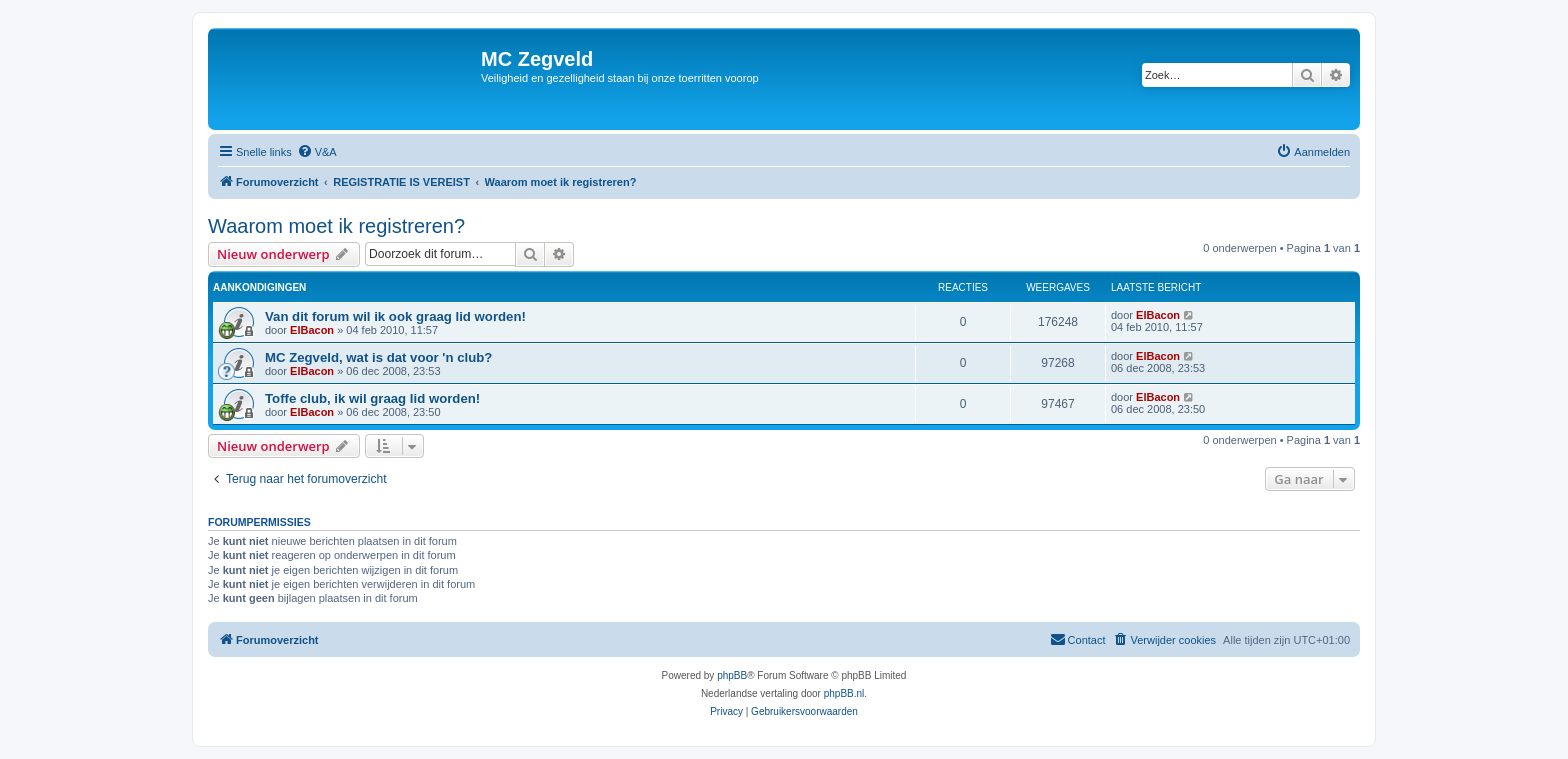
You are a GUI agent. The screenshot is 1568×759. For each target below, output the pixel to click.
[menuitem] (317, 152)
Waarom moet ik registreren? (336, 226)
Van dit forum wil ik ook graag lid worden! (395, 316)
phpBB (732, 675)
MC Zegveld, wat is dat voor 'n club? (378, 357)
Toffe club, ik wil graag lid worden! (372, 398)
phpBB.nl (844, 693)
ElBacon (312, 330)
